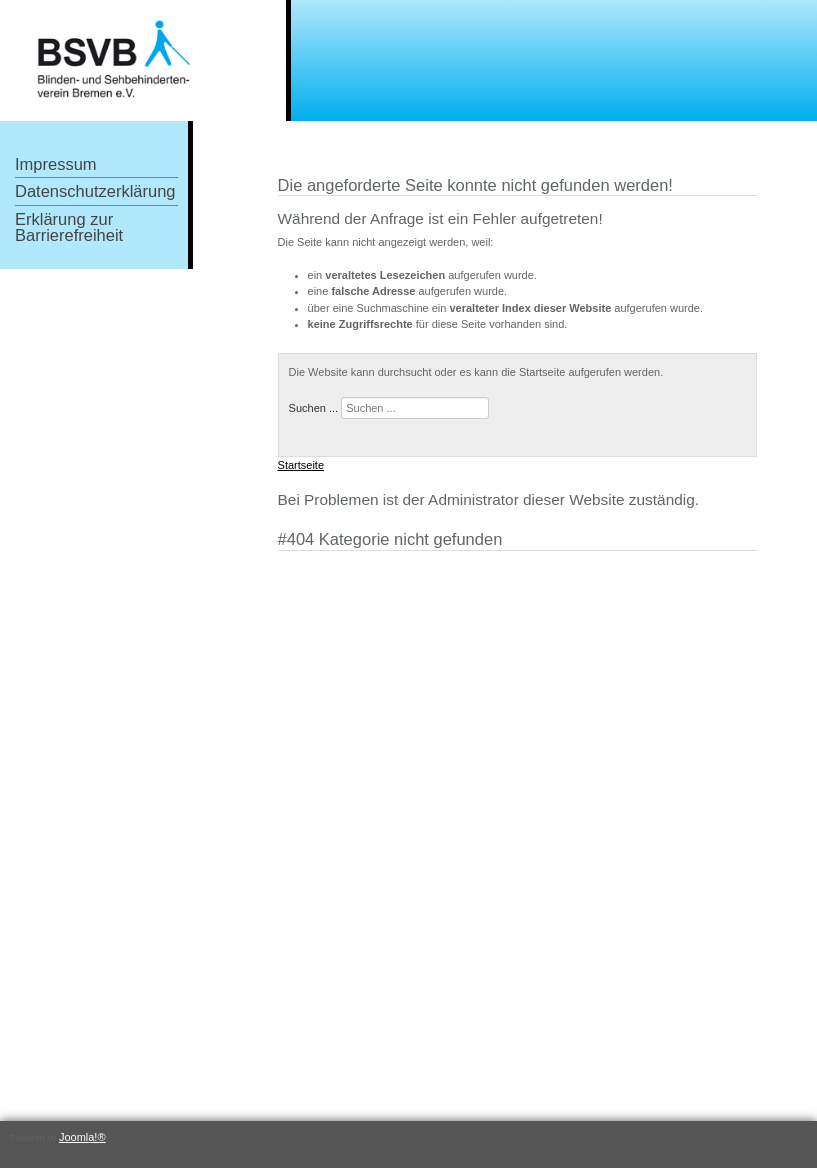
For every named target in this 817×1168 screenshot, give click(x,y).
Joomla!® (82, 1137)
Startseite (301, 465)
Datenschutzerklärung (95, 191)
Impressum (56, 164)
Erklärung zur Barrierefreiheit (69, 227)
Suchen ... (314, 408)
